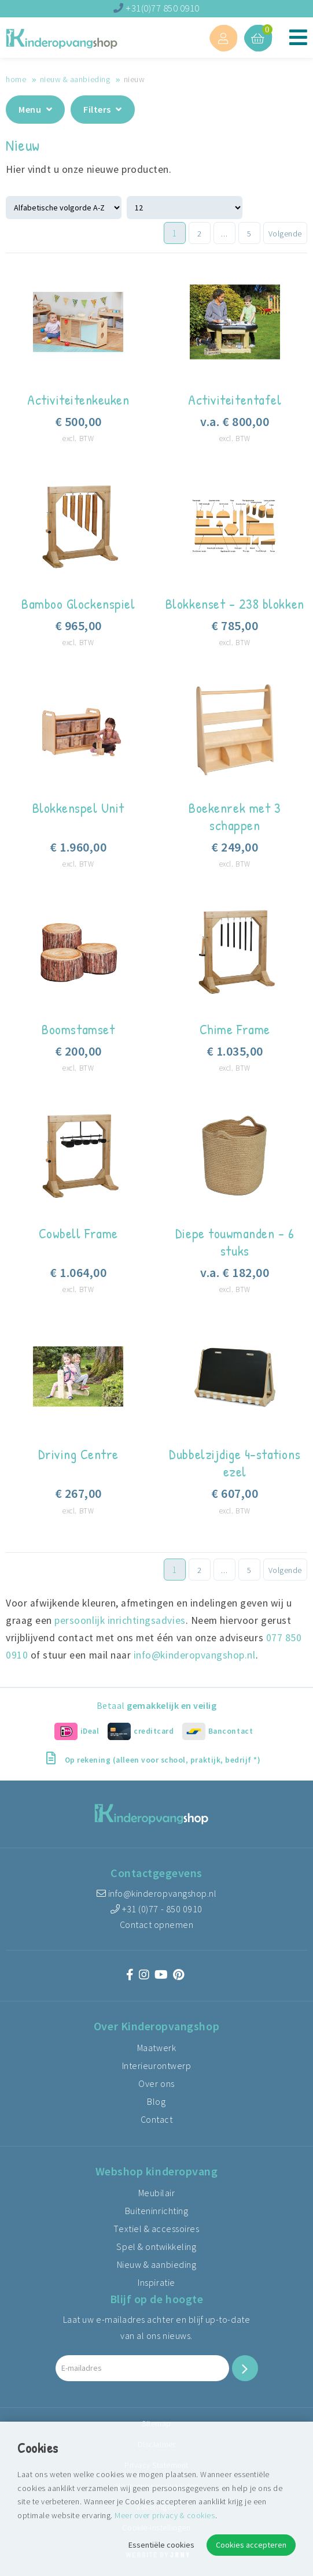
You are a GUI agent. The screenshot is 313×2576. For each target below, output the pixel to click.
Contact (157, 2119)
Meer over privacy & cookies (165, 2515)
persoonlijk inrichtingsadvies (119, 1620)
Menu (35, 109)
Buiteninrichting (156, 2210)
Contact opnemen (157, 1924)
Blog (156, 2101)
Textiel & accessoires (156, 2228)
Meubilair (156, 2193)
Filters (102, 109)
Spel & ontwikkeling (156, 2246)
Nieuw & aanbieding (75, 79)
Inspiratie (156, 2282)
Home (16, 79)
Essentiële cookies (161, 2545)
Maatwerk (156, 2047)
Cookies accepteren (251, 2545)
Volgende (285, 233)
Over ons (156, 2083)
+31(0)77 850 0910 (156, 8)
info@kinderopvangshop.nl (195, 1655)
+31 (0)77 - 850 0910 (156, 1909)
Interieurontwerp (156, 2065)
